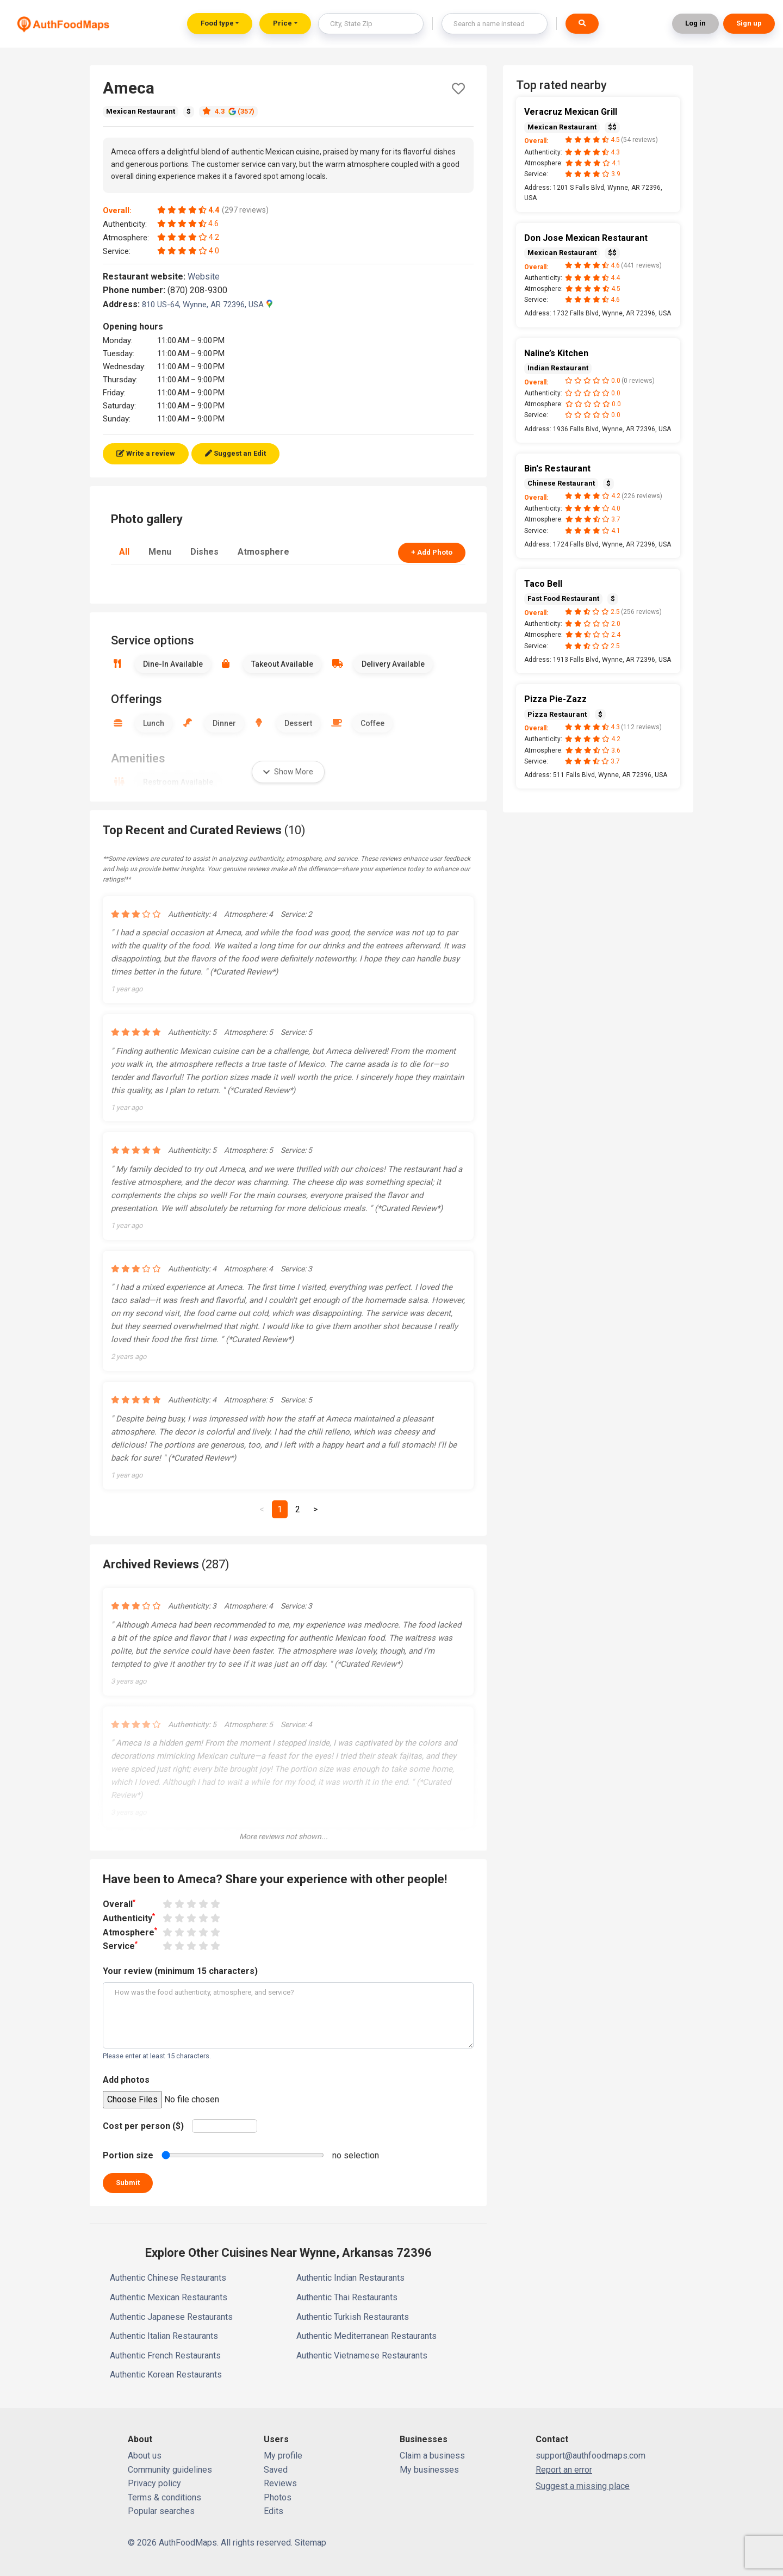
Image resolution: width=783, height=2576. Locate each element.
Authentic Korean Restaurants (166, 2374)
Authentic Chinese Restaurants (168, 2278)
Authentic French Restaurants (165, 2355)
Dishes (204, 552)
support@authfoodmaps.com (590, 2455)
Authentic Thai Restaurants (346, 2297)
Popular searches (161, 2511)
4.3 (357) (228, 111)
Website (208, 276)
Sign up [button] (749, 23)
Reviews (280, 2483)
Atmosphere (263, 552)
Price (282, 23)
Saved (276, 2470)
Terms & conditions (164, 2497)
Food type (217, 23)
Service (120, 1945)
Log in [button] (695, 23)
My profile (283, 2455)
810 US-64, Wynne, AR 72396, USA (207, 304)
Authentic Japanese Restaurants (171, 2317)
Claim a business (432, 2455)
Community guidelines (170, 2470)
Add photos (126, 2080)
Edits (273, 2511)
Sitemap (310, 2542)
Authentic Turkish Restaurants (352, 2317)
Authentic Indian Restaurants (350, 2278)
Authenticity (129, 1917)
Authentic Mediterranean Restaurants (366, 2336)
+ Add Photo (431, 552)
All (124, 552)
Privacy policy (154, 2483)
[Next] (315, 1509)
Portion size (128, 2155)
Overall (119, 1903)
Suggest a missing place (583, 2486)
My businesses (429, 2470)
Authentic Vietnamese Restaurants (361, 2355)
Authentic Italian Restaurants (164, 2336)
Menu (159, 552)
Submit (128, 2182)
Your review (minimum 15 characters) (180, 1971)
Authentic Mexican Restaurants (168, 2297)
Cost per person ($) (143, 2126)
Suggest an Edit (235, 453)
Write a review (145, 453)
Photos (277, 2497)
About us (144, 2455)
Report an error (564, 2470)
